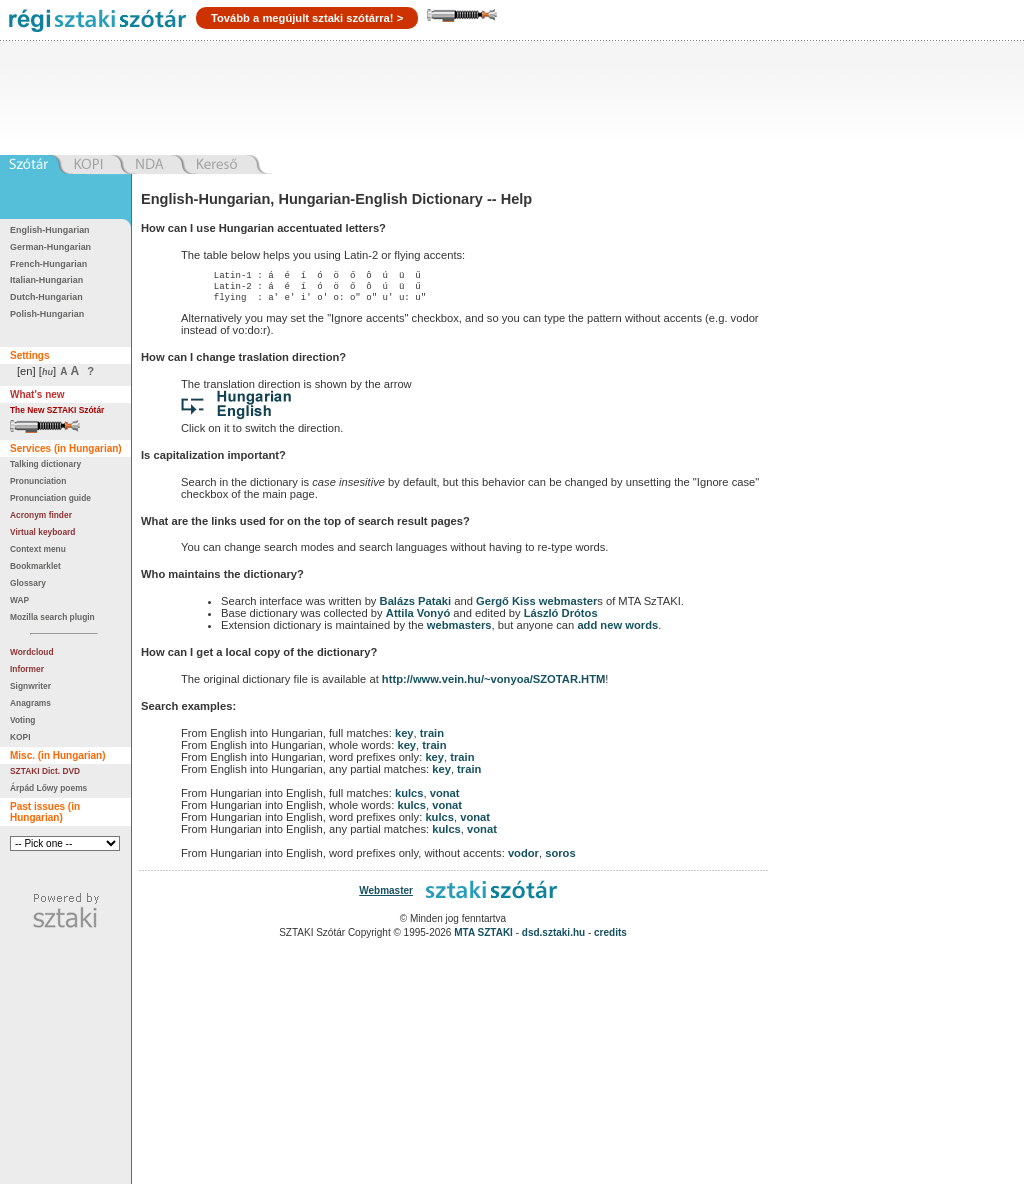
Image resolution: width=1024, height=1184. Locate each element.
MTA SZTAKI (483, 938)
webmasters (459, 631)
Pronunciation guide (50, 498)
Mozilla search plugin (52, 617)
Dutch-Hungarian (46, 297)
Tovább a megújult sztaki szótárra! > (307, 18)
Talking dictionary (45, 464)
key (404, 739)
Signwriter (30, 686)
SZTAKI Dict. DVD (45, 771)
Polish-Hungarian (47, 314)
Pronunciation (38, 481)
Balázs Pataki (416, 607)
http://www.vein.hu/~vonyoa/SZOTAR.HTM (493, 685)
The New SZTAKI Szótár (57, 410)
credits (610, 938)
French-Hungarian (48, 264)
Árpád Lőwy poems (48, 788)
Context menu (38, 549)
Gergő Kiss (507, 607)
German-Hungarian (50, 247)
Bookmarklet (35, 566)
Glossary (28, 583)
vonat (445, 799)
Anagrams (30, 703)
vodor (523, 859)
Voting (22, 720)
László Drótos (561, 619)
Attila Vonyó (418, 619)
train (432, 739)
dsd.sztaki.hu (553, 938)
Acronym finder (41, 515)
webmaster (568, 607)
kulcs (409, 799)
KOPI (20, 737)
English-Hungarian (50, 230)
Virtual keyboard (42, 532)
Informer (27, 669)
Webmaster (386, 896)
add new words (617, 631)
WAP (19, 600)
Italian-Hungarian (46, 280)
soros (560, 859)
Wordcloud (32, 652)
